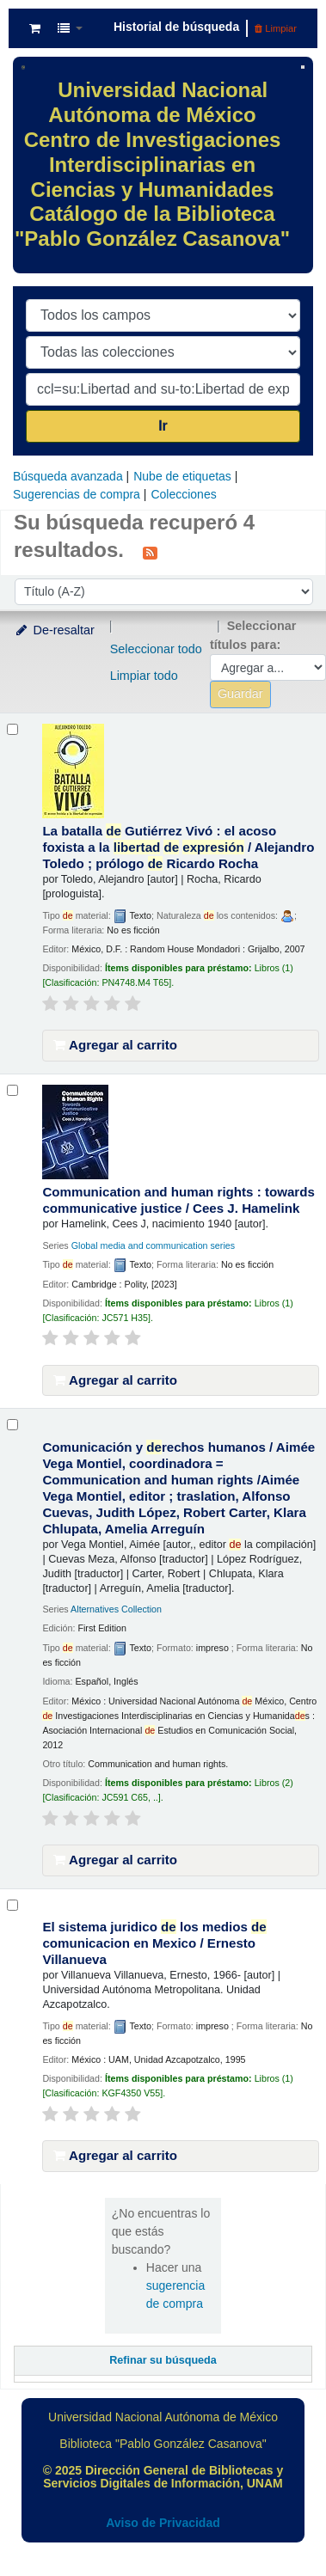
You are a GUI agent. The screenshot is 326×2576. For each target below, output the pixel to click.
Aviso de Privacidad (163, 2523)
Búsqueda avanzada (68, 476)
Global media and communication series (153, 1245)
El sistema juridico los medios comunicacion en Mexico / (154, 1943)
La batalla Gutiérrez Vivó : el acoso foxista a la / (178, 847)
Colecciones (183, 494)
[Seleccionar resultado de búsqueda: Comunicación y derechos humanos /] (12, 1424)
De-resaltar (54, 630)
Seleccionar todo (156, 649)
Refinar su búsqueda (163, 2360)
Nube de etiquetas (182, 476)
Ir (163, 426)
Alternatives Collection (116, 1609)
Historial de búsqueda (176, 27)
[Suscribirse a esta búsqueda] (150, 551)
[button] (34, 28)
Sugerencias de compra (76, 494)
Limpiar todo (144, 675)
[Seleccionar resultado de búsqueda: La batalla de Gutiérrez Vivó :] (12, 729)
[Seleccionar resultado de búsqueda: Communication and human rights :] (12, 1090)
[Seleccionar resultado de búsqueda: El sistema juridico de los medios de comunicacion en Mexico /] (12, 1905)
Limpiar (276, 28)
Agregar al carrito (115, 1044)
